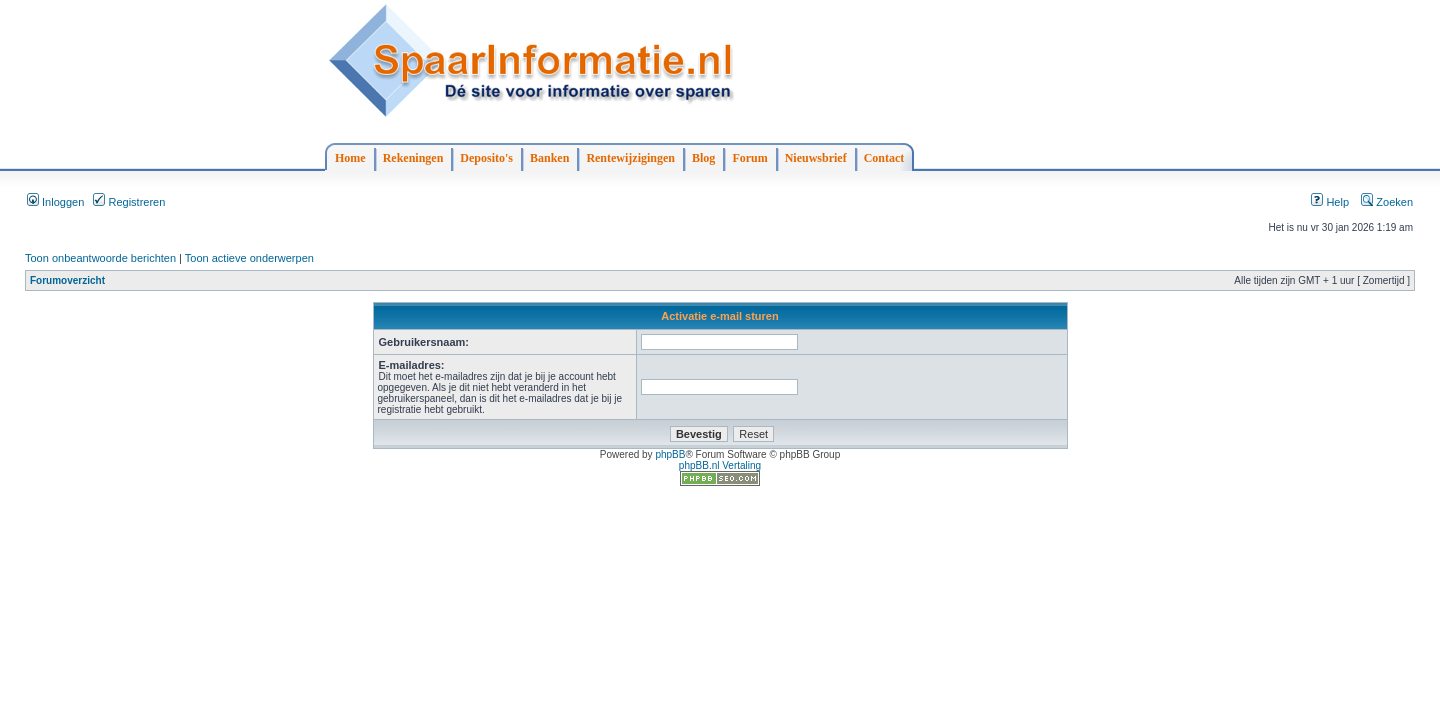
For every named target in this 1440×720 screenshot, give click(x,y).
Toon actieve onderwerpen (249, 258)
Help (1330, 202)
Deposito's (486, 158)
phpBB (670, 454)
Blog (703, 158)
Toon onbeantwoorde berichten (100, 258)
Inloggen (55, 202)
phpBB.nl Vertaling (720, 465)
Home (350, 158)
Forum (749, 158)
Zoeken (1387, 202)
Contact (884, 158)
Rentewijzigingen (630, 158)
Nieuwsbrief (816, 158)
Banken (549, 158)
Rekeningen (413, 158)
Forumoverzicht (67, 280)
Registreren (129, 202)
